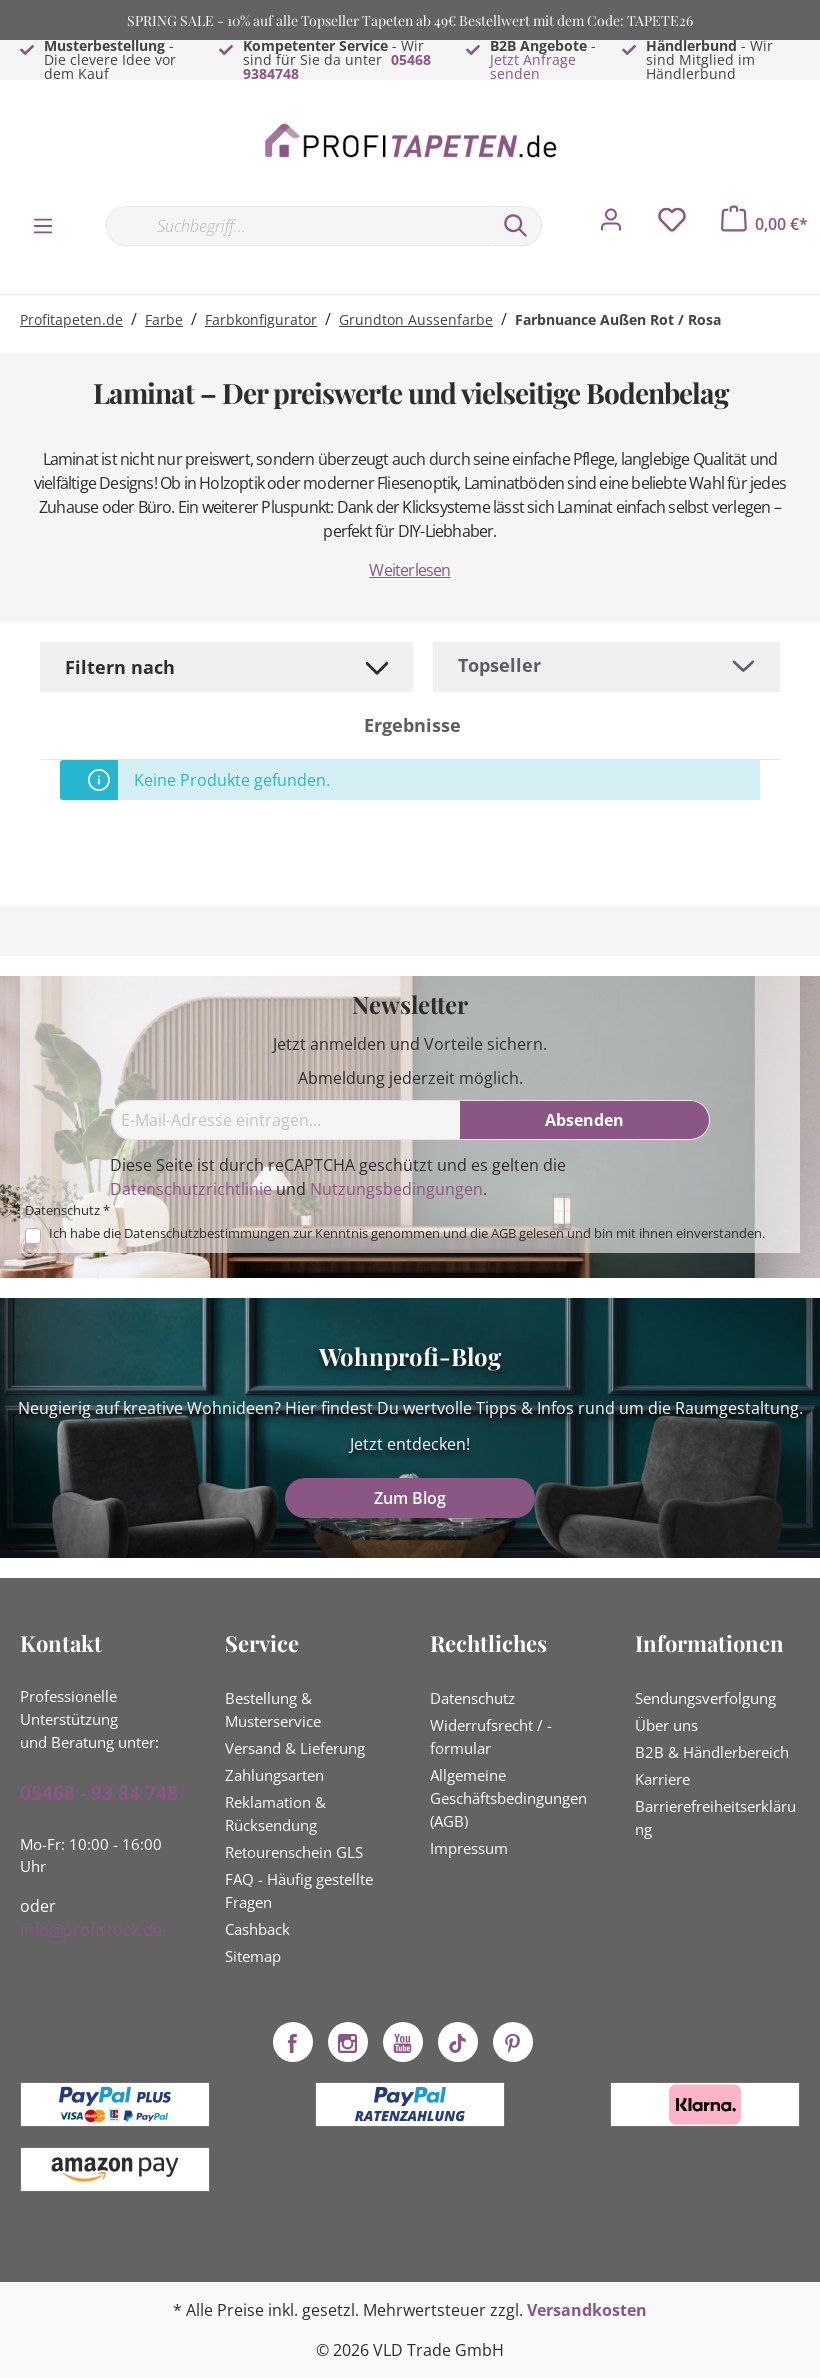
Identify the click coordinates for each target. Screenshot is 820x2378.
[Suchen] (516, 226)
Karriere (662, 1779)
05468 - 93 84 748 (99, 1793)
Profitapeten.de (71, 319)
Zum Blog (410, 1498)
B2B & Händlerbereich (712, 1752)
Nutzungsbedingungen (396, 1189)
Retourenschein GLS (294, 1852)
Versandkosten (587, 2310)
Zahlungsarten (274, 1775)
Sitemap (253, 1956)
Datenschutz (472, 1698)
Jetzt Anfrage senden (533, 66)
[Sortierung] (606, 665)
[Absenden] (585, 1120)
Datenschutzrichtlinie (191, 1189)
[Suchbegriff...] (298, 226)
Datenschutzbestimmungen (207, 1233)
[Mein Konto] (611, 225)
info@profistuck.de (91, 1930)
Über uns (666, 1725)
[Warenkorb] (764, 224)
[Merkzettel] (672, 225)
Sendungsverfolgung (705, 1698)
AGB (503, 1233)
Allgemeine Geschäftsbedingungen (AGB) (508, 1798)
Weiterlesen (409, 570)
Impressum (469, 1848)
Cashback (257, 1929)
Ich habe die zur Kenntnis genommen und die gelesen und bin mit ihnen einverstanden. (407, 1233)
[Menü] (43, 225)
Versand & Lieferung (295, 1748)
